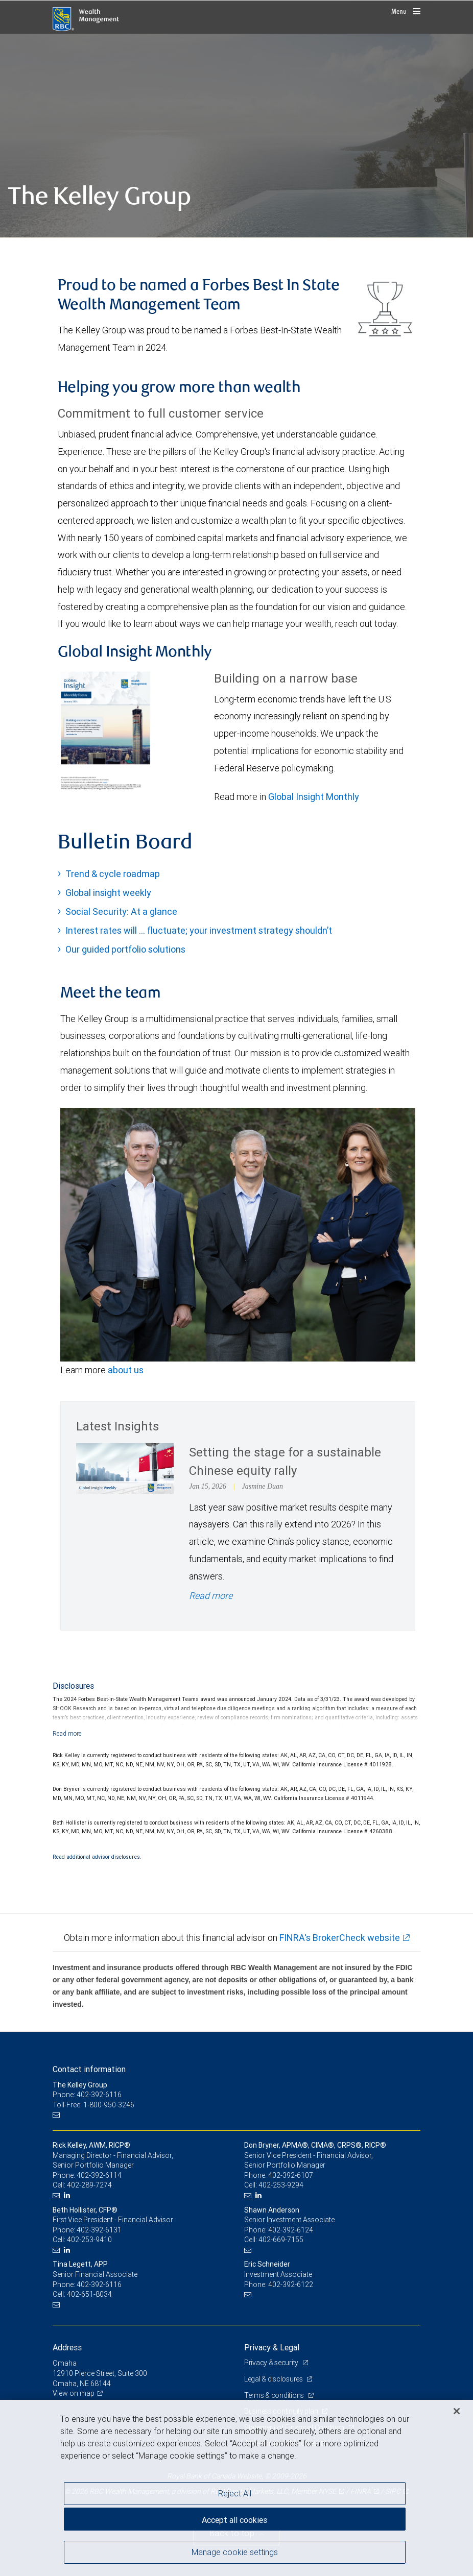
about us (126, 1370)
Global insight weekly (108, 892)
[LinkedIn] (68, 2195)
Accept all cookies (234, 2520)
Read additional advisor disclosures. (97, 1856)
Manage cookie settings (235, 2552)
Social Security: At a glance (121, 911)
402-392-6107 (290, 2175)
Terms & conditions (274, 2395)
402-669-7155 (280, 2239)
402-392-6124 (290, 2229)
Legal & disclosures (274, 2379)
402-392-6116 (99, 2284)
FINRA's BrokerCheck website (339, 1937)
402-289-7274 (89, 2185)
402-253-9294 (280, 2185)
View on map (73, 2393)
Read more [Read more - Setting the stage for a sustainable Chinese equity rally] (210, 1595)
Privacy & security (272, 2362)
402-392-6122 (290, 2284)
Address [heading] (67, 2347)
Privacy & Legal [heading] (271, 2347)
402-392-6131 (99, 2229)
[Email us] (57, 2115)
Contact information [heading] (89, 2069)
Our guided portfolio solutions (125, 949)
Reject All (234, 2493)
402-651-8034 (89, 2294)
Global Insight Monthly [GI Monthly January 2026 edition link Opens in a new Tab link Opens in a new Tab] (313, 797)
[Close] (456, 2411)
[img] (236, 136)
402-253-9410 (89, 2239)
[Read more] (67, 1733)
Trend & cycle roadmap (112, 874)
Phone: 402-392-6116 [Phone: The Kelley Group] (87, 2094)
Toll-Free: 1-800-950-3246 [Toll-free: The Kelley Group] (93, 2104)
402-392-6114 (99, 2175)
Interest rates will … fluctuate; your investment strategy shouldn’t (198, 930)
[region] (236, 2488)
